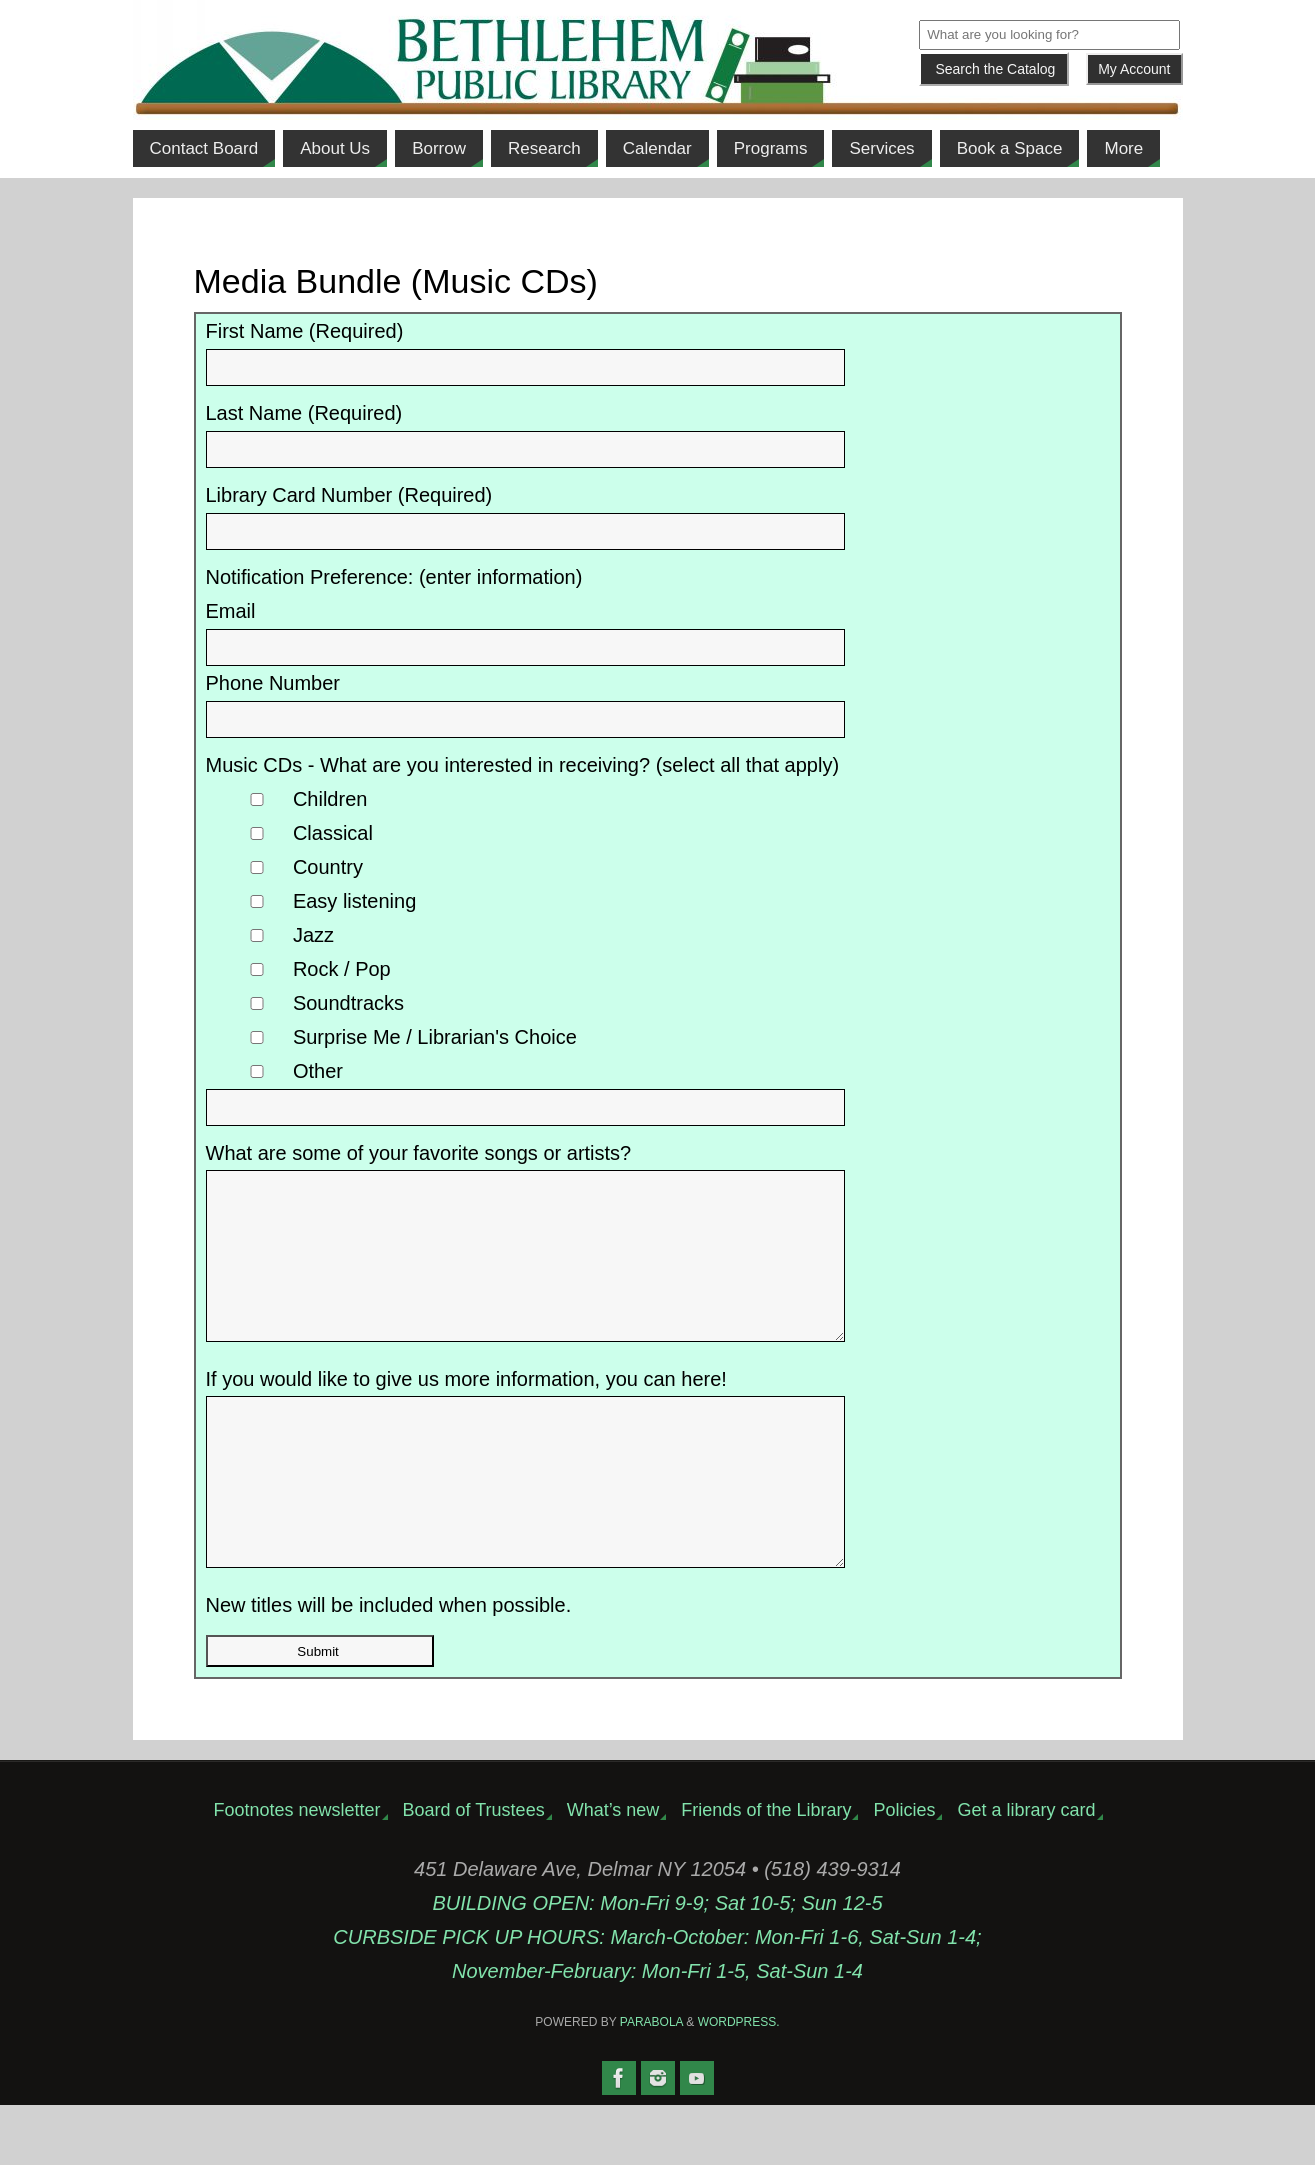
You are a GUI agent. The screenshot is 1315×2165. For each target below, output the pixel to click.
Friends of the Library (766, 1870)
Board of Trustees (474, 1870)
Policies (904, 1870)
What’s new (613, 1870)
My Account (1134, 69)
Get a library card (1026, 1870)
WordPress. (739, 2082)
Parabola (651, 2082)
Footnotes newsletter (296, 1870)
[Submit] (994, 69)
